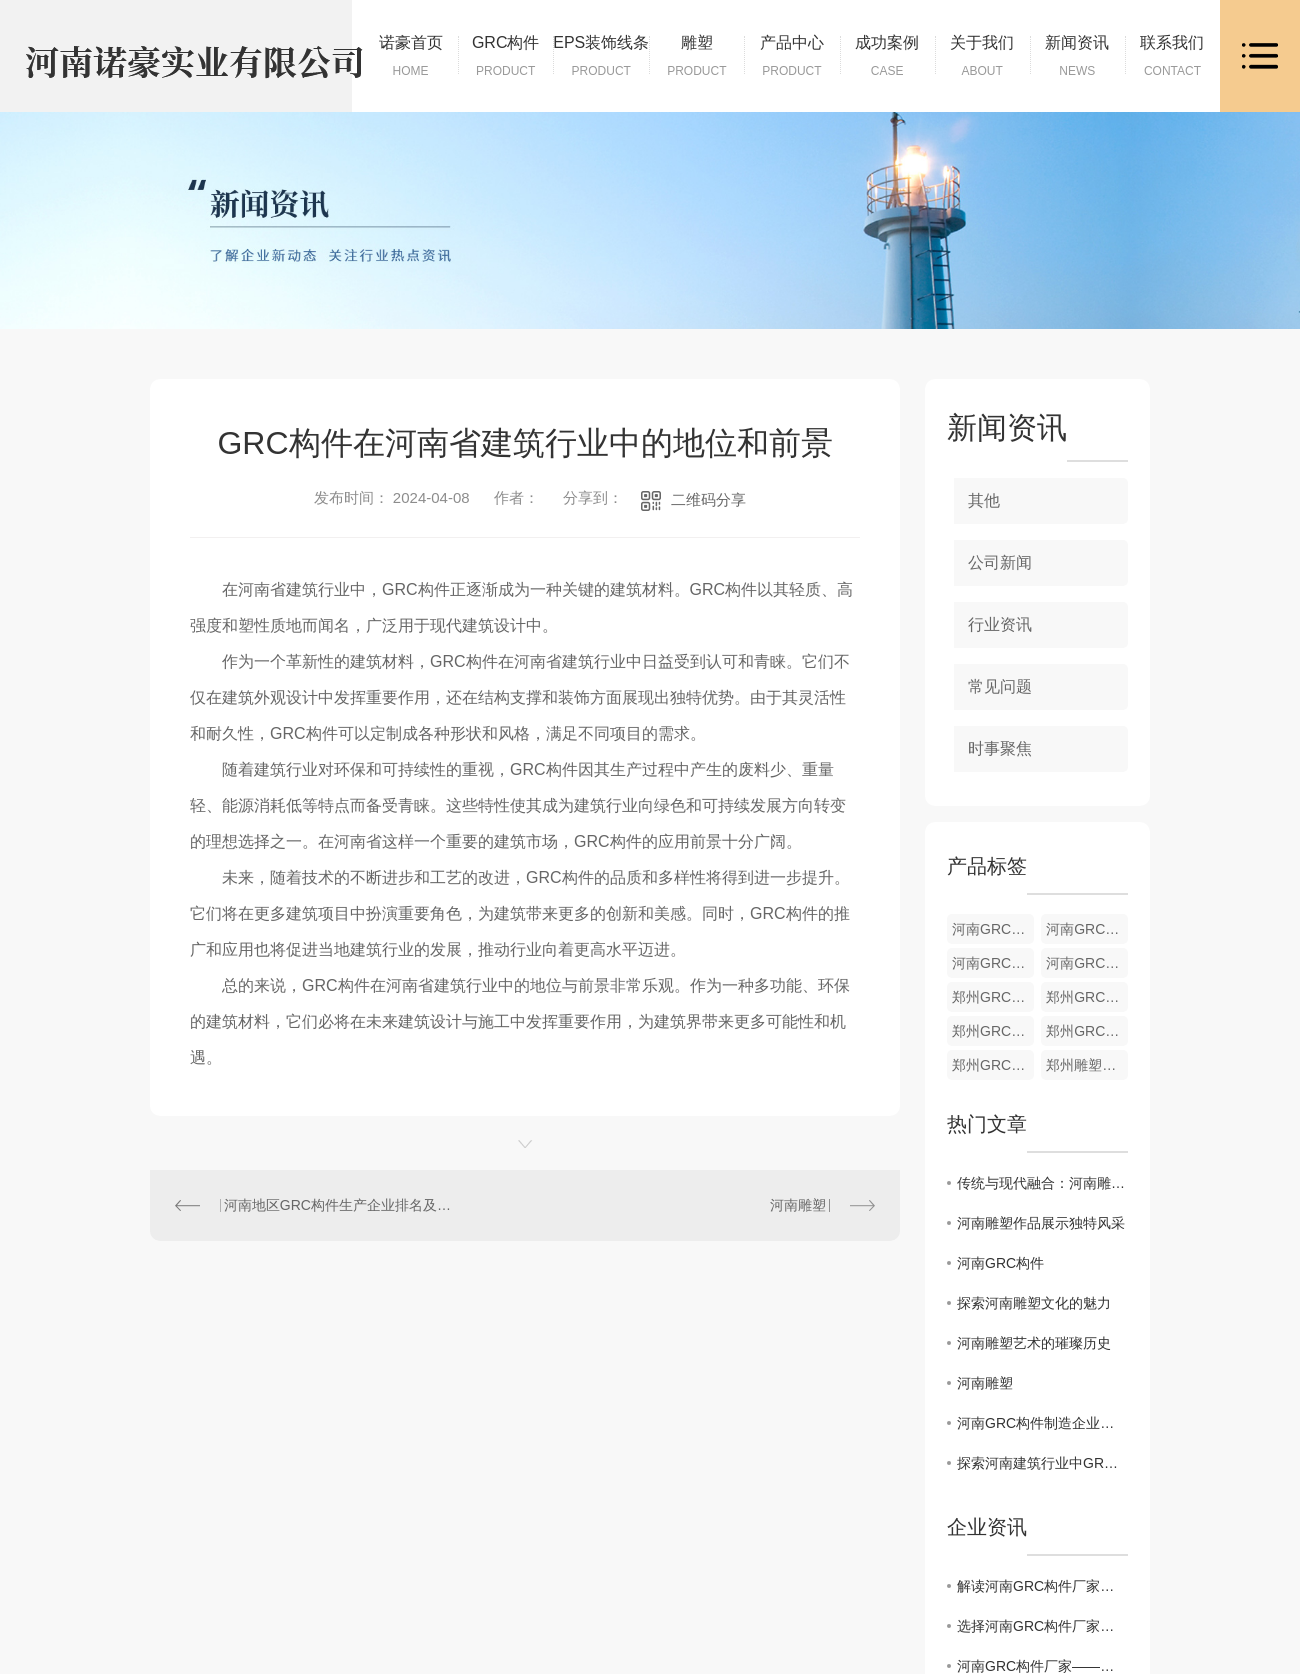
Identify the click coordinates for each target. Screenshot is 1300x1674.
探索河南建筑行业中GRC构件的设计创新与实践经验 (1042, 1463)
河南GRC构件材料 (993, 963)
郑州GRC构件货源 (993, 997)
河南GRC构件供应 (1087, 963)
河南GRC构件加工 (1087, 929)
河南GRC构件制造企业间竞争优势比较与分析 (1042, 1423)
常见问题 (1000, 686)
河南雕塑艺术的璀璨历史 (1034, 1343)
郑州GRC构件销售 (993, 1065)
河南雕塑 (798, 1205)
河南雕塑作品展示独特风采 (1041, 1223)
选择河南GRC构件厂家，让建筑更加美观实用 (1042, 1626)
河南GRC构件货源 (993, 929)
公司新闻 (1000, 562)
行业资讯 (1000, 624)
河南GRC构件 (1000, 1263)
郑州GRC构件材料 (993, 1031)
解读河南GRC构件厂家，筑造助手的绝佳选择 (1042, 1586)
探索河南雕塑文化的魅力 (1034, 1303)
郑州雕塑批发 (1087, 1065)
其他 (984, 500)
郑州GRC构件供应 (1087, 1031)
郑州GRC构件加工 (1087, 997)
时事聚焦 (1000, 748)
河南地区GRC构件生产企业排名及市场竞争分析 (338, 1205)
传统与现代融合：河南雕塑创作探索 (1042, 1183)
